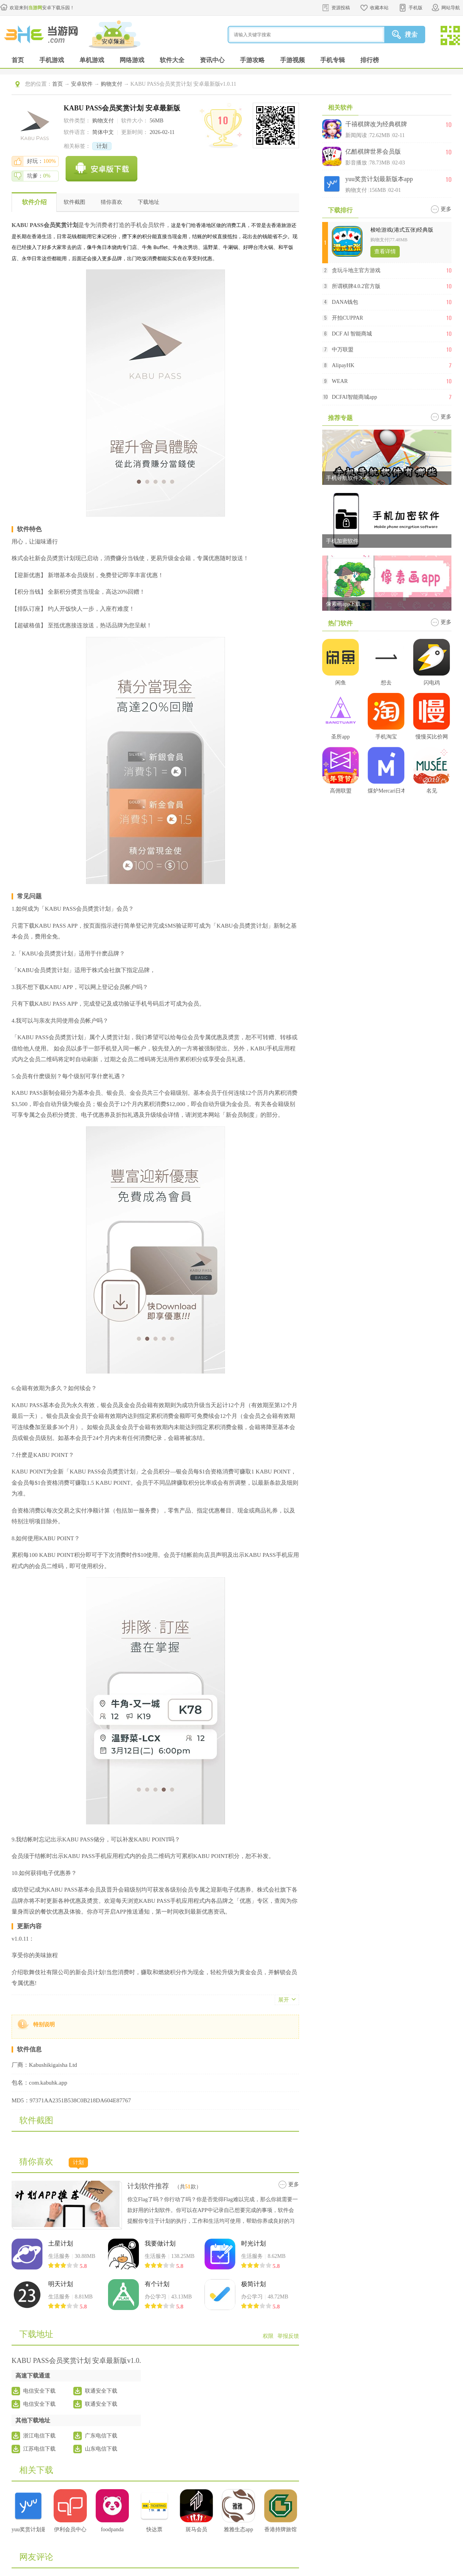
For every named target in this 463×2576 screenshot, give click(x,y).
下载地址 (148, 202)
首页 (18, 60)
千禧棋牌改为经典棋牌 (376, 124)
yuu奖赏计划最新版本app (379, 179)
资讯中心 (212, 60)
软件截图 (74, 202)
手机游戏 (51, 60)
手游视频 (292, 60)
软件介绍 (34, 202)
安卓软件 (82, 84)
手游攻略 (252, 60)
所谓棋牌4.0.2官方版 (356, 286)
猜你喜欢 (111, 202)
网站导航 (450, 7)
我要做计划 (160, 2243)
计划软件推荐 (148, 2186)
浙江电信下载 (39, 2436)
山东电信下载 (101, 2449)
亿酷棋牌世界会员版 (373, 151)
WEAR (340, 381)
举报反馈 (288, 2336)
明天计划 (60, 2284)
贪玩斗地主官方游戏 (356, 270)
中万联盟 (342, 349)
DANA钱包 (345, 302)
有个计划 (157, 2284)
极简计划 (253, 2284)
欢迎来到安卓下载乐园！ (42, 7)
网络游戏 (132, 60)
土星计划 (60, 2243)
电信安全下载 (39, 2391)
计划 (101, 146)
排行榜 (369, 60)
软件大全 (172, 60)
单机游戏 (91, 60)
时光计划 (253, 2243)
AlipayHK (343, 365)
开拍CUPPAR (347, 318)
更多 (293, 2184)
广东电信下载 (101, 2436)
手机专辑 (332, 60)
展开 (283, 2000)
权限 (268, 2336)
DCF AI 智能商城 (352, 334)
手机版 (415, 7)
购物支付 (111, 84)
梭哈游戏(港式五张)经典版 (401, 230)
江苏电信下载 (39, 2449)
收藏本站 (379, 7)
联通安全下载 (101, 2391)
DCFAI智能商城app (354, 397)
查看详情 (385, 251)
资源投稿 (340, 7)
